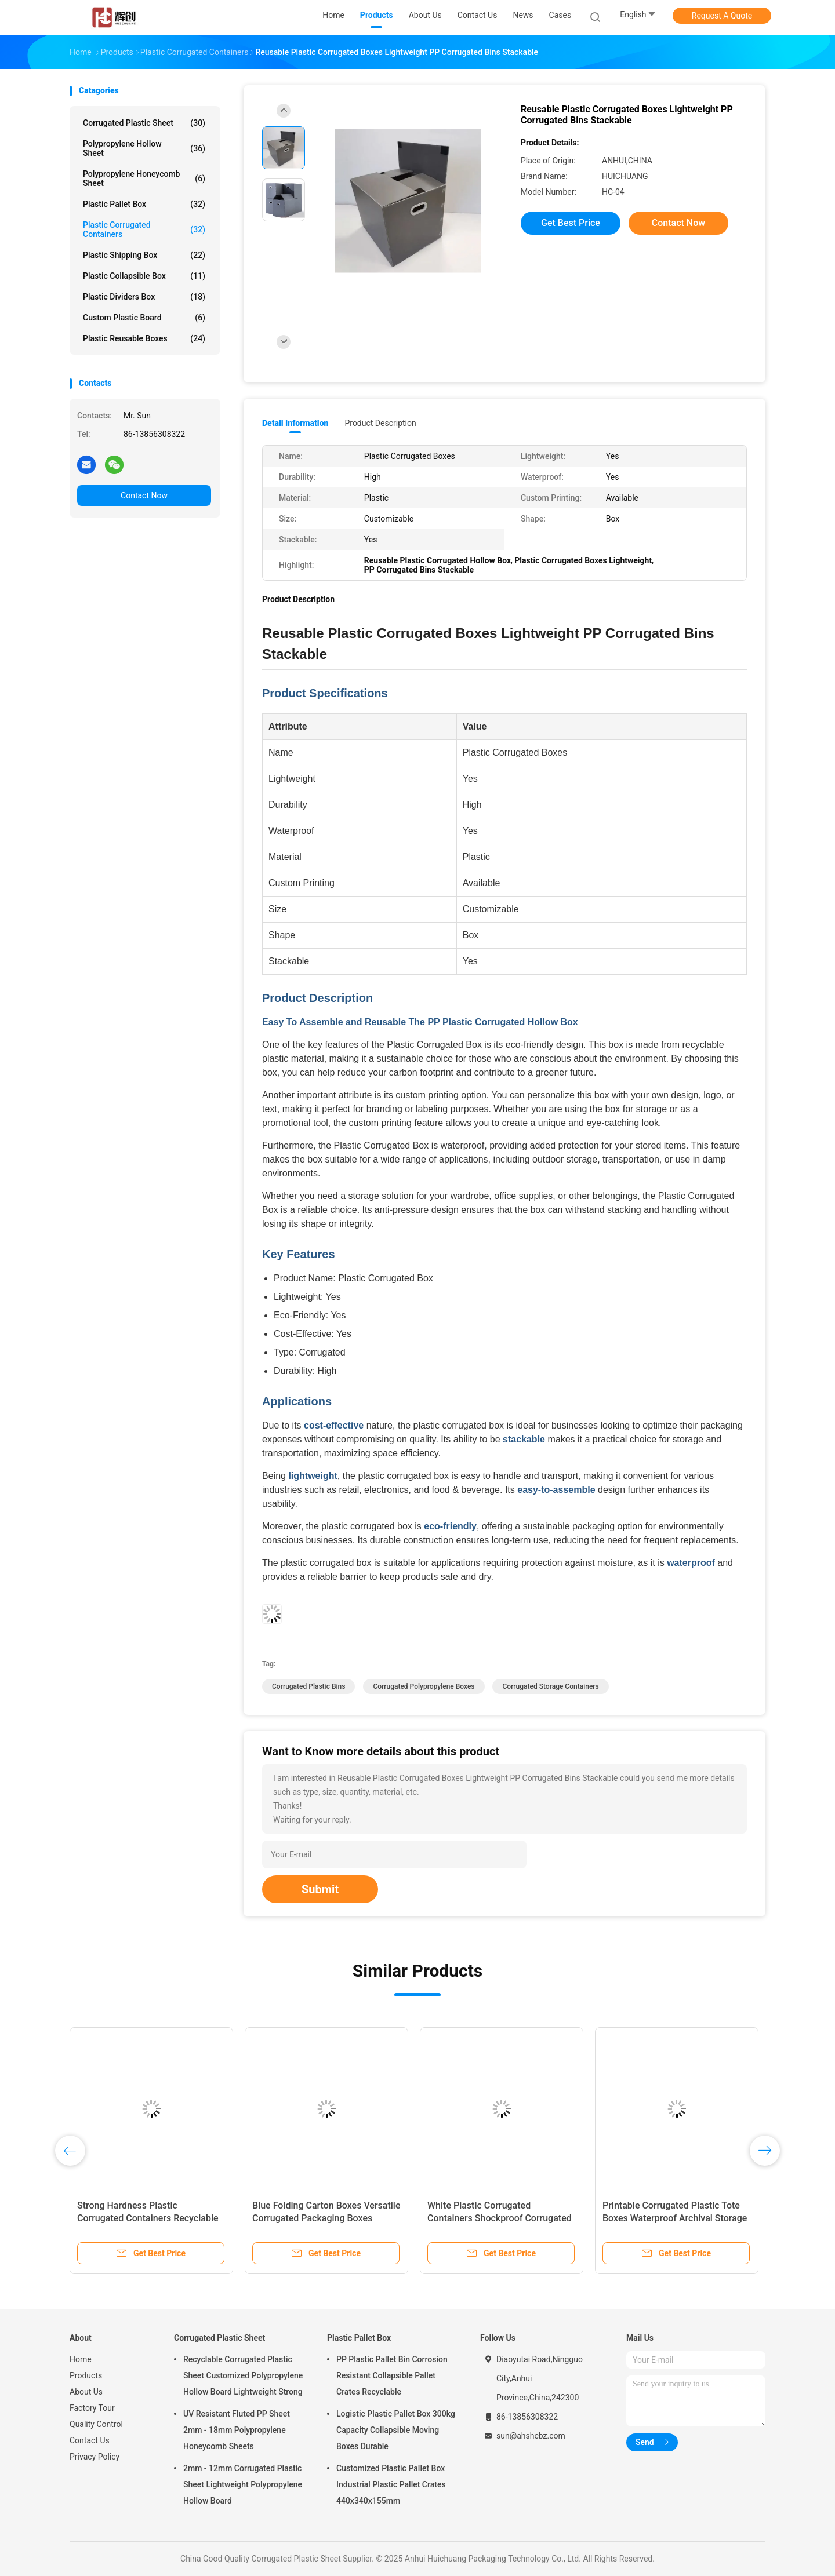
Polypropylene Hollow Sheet (144, 148)
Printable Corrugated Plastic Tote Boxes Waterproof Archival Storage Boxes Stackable (674, 2218)
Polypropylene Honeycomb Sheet (144, 178)
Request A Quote (722, 15)
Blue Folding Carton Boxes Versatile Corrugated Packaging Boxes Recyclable (326, 2218)
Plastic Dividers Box (144, 297)
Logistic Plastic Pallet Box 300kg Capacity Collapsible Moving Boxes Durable (395, 2430)
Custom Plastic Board (144, 317)
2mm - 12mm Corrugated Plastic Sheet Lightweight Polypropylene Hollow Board (242, 2484)
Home (81, 2359)
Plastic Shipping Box (144, 255)
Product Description (380, 423)
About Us (86, 2391)
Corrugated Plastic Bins (308, 1686)
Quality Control (96, 2424)
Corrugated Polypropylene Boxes (423, 1686)
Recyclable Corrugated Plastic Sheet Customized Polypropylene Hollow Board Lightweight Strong (243, 2375)
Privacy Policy (94, 2456)
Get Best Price (570, 222)
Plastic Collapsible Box (144, 276)
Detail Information (295, 423)
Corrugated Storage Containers (550, 1686)
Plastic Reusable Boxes (144, 338)
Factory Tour (92, 2408)
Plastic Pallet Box (144, 204)
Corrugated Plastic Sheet (144, 123)
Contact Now (144, 495)
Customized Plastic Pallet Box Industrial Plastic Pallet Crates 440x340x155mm (391, 2484)
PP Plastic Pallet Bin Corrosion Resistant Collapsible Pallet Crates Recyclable (392, 2375)
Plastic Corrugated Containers (144, 229)
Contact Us (90, 2440)
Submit (320, 1889)
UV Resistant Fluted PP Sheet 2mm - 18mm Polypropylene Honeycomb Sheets (236, 2430)
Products (86, 2375)
